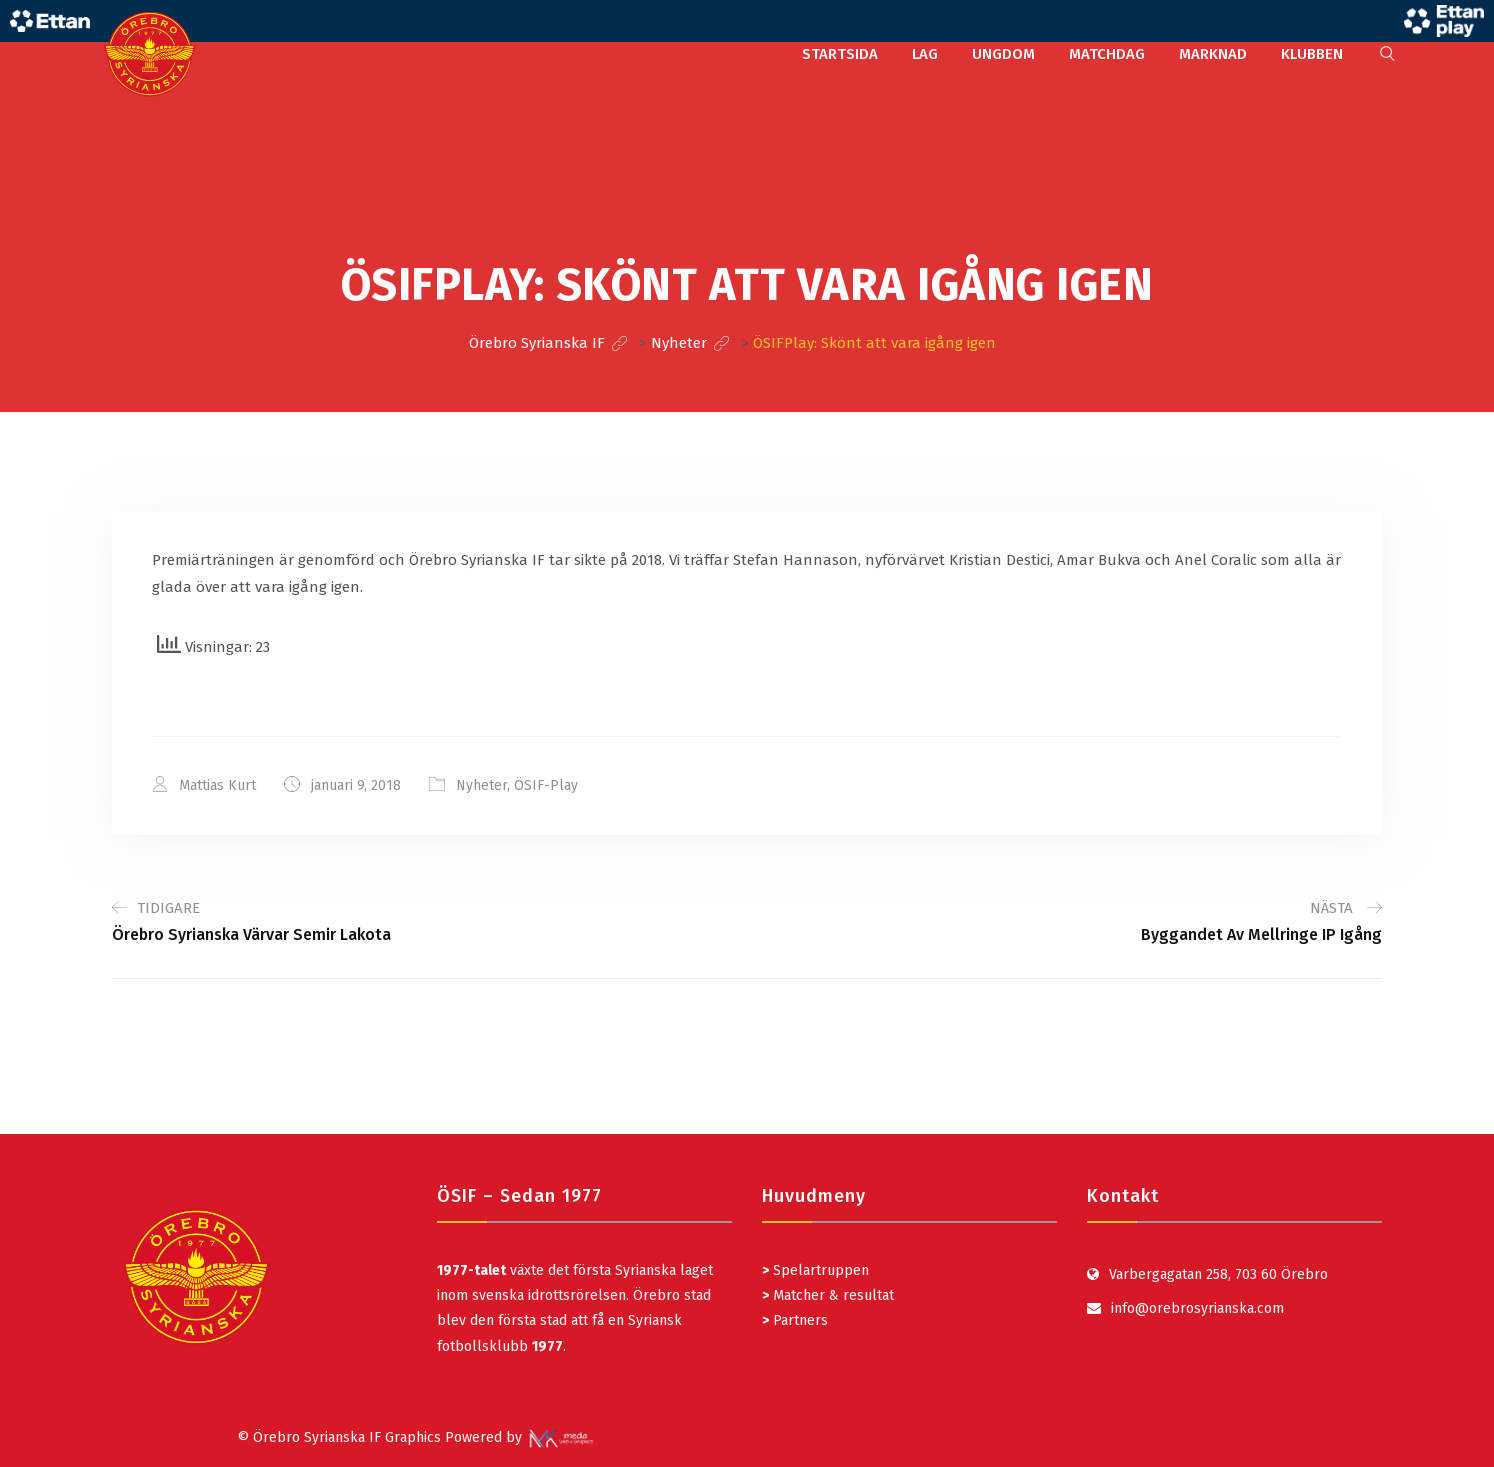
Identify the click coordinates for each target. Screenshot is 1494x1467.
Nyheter (481, 785)
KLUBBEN (1312, 54)
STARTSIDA (840, 54)
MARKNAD (1213, 54)
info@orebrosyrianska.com (1197, 1308)
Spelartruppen (819, 1270)
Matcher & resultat (828, 1295)
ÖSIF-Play (546, 785)
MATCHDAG (1107, 54)
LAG (925, 54)
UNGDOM (1003, 54)
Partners (795, 1320)
